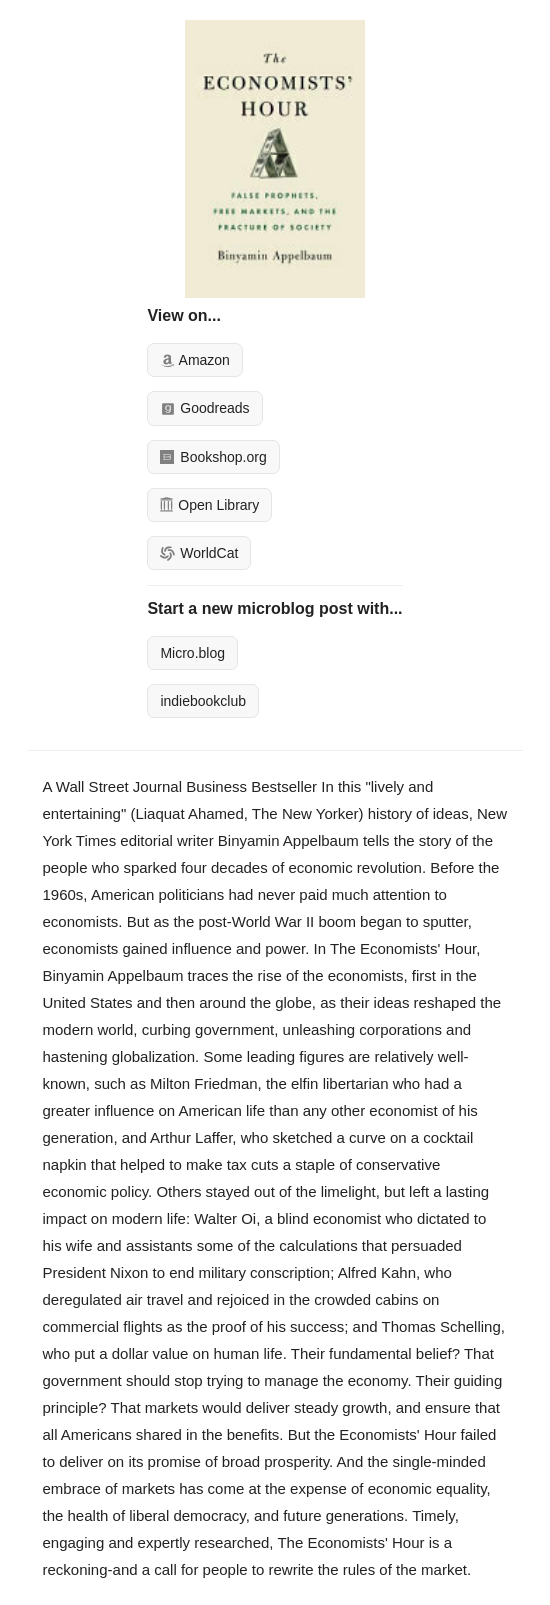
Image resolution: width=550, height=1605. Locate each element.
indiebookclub (203, 701)
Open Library (209, 505)
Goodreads (204, 408)
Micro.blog (192, 653)
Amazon (194, 360)
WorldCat (199, 553)
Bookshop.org (213, 457)
